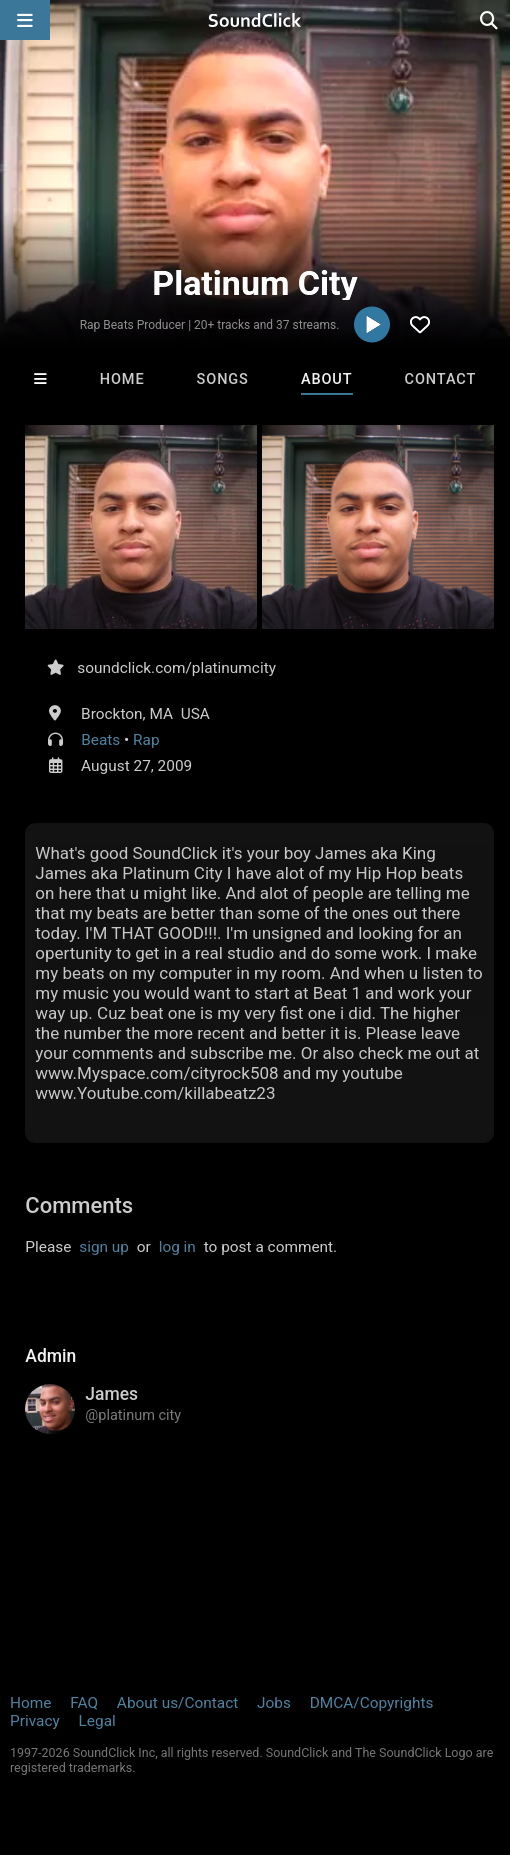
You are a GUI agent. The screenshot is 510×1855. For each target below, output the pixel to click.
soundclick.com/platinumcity (176, 668)
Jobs (274, 1703)
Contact (441, 379)
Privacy (35, 1721)
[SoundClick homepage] (255, 20)
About (327, 379)
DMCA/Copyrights (372, 1703)
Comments (79, 1205)
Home (122, 379)
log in (177, 1247)
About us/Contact (177, 1703)
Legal (97, 1721)
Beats (100, 740)
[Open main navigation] (25, 20)
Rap (146, 740)
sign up (104, 1247)
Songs (223, 379)
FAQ (84, 1703)
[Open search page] (490, 20)
